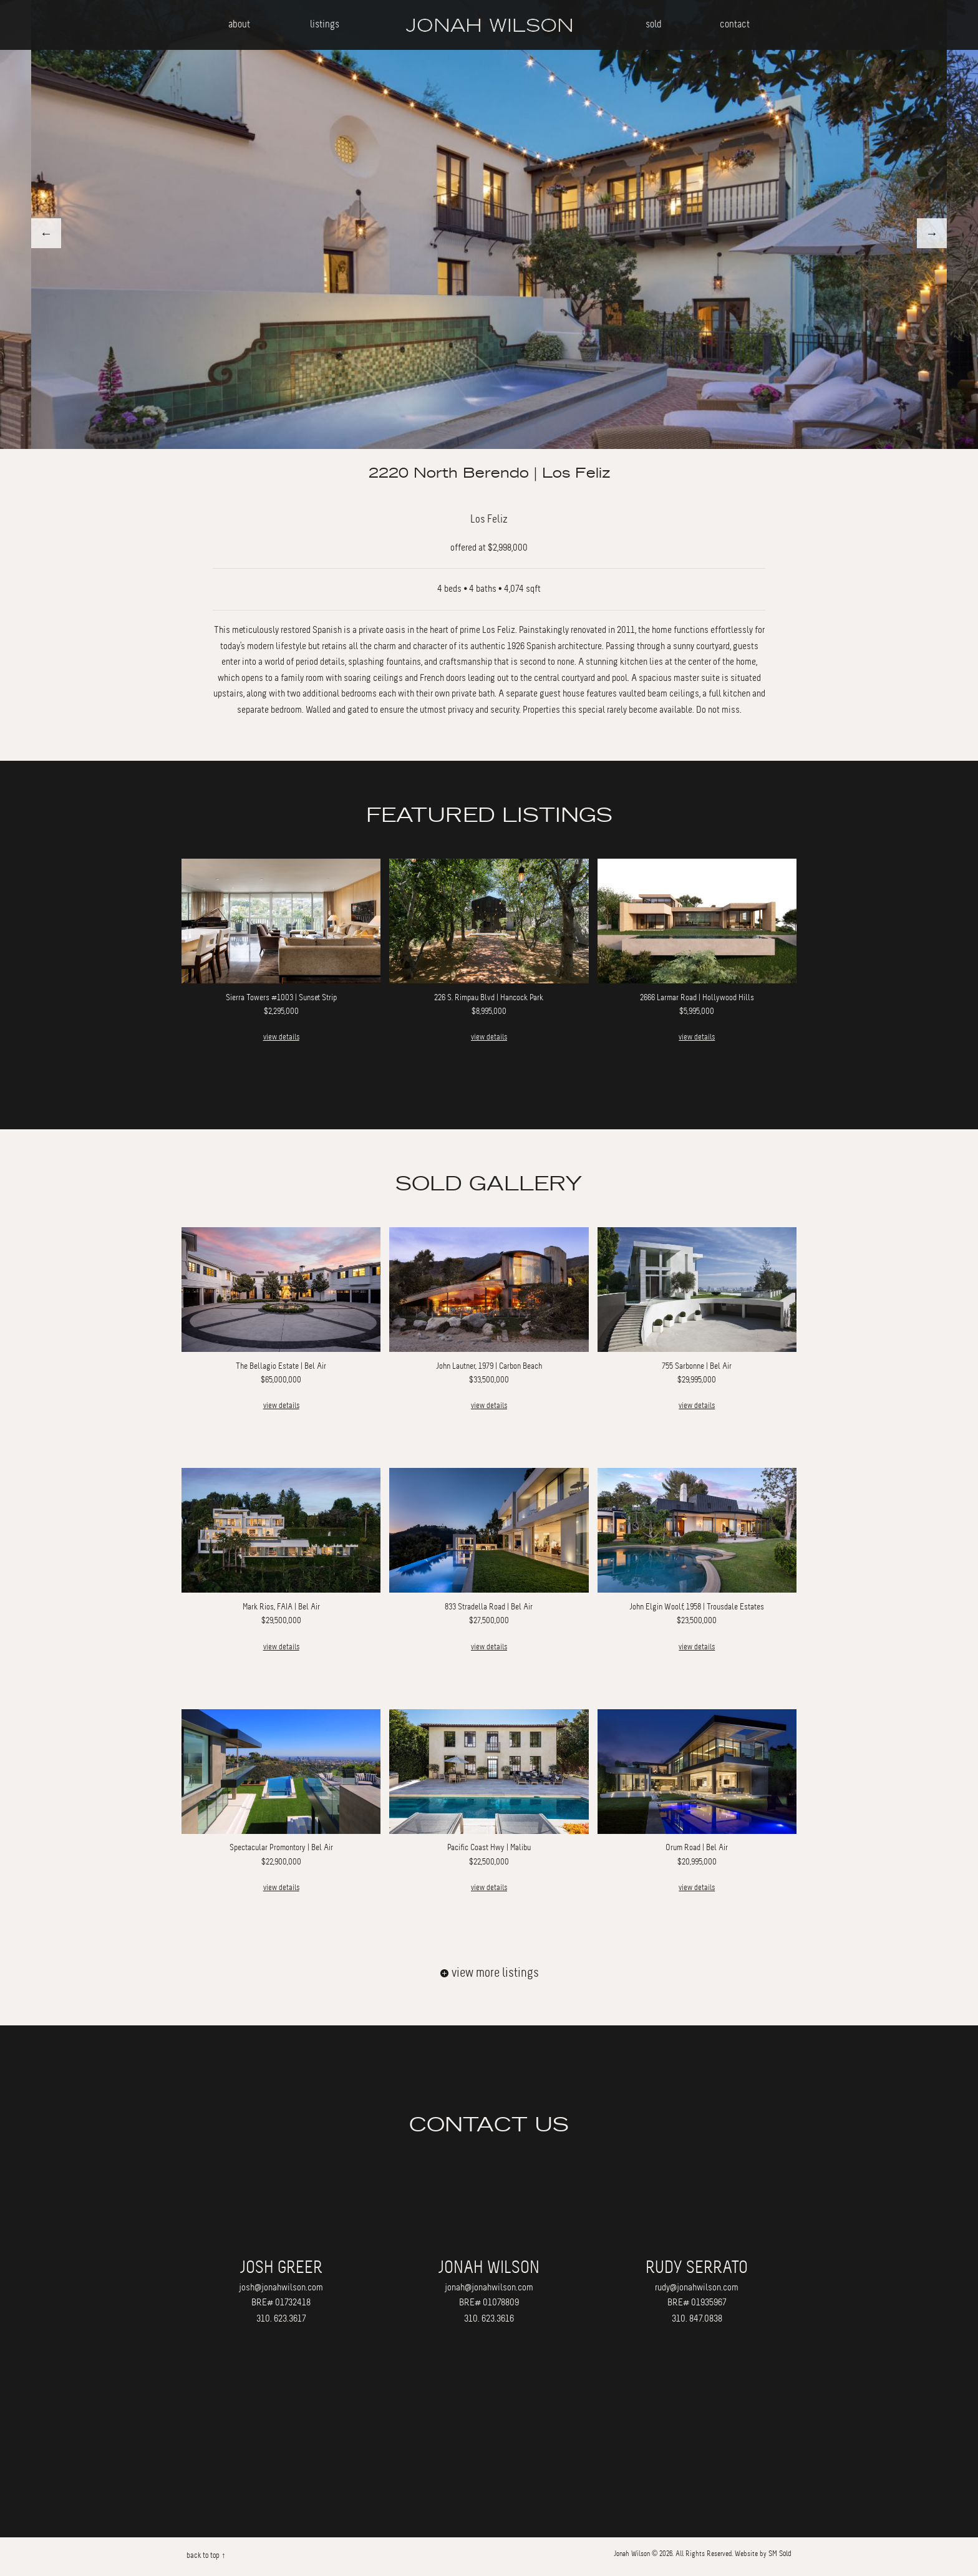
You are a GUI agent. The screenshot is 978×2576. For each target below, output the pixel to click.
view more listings (489, 1973)
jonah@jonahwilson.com (489, 2287)
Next (932, 233)
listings (324, 24)
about (239, 24)
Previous (46, 233)
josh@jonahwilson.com (281, 2287)
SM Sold (780, 2553)
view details (281, 1037)
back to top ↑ (205, 2555)
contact (735, 24)
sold (654, 24)
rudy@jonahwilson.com (696, 2287)
